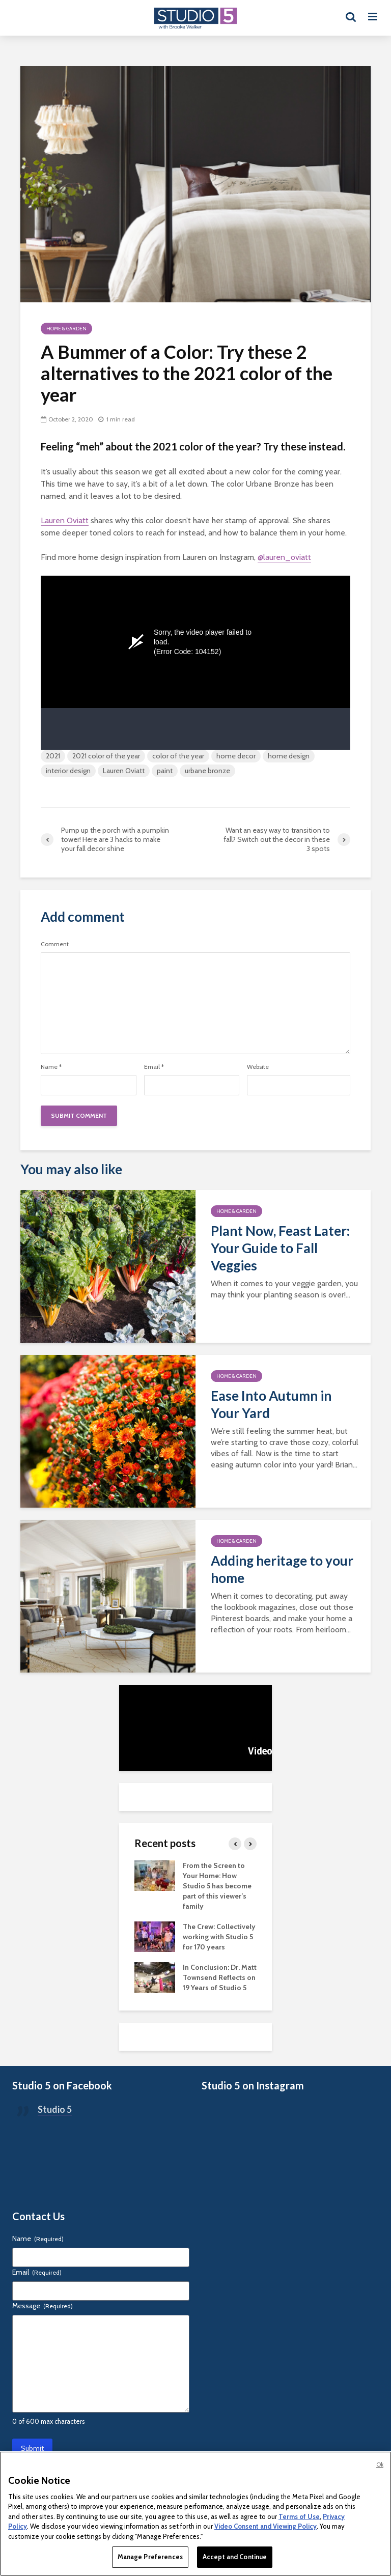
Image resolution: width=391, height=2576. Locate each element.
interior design (68, 770)
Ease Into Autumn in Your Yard (271, 1404)
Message (42, 2305)
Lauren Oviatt (65, 520)
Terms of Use (299, 2516)
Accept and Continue (235, 2557)
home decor (236, 755)
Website (258, 1067)
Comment (55, 944)
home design (289, 755)
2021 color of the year (106, 755)
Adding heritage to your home (282, 1569)
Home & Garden (66, 328)
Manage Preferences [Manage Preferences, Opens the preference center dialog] (150, 2557)
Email (154, 1067)
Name (51, 1067)
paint (165, 770)
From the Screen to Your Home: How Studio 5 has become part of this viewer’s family (217, 1886)
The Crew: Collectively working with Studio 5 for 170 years (219, 1936)
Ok (379, 2464)
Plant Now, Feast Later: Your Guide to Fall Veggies (280, 1248)
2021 (53, 755)
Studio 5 (55, 2109)
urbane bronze (207, 770)
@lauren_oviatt (284, 557)
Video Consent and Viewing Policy (265, 2526)
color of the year (178, 755)
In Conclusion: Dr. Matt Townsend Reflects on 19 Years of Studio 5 (220, 1977)
